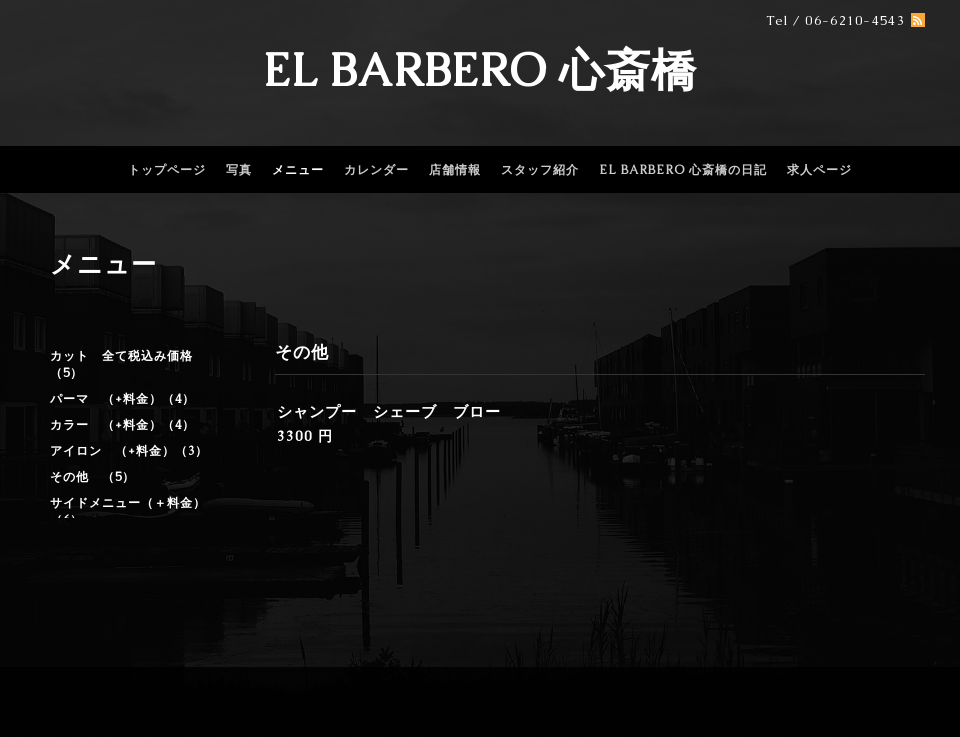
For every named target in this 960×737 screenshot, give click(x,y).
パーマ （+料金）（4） (122, 399)
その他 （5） (92, 477)
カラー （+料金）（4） (122, 425)
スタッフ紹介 (540, 170)
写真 (239, 170)
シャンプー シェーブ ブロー (389, 411)
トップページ (167, 170)
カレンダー (376, 170)
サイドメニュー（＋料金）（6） (128, 511)
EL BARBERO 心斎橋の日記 (683, 170)
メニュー (298, 170)
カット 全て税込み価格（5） (121, 364)
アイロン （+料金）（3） (129, 451)
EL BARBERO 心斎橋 (480, 70)
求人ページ (819, 170)
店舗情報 (455, 170)
